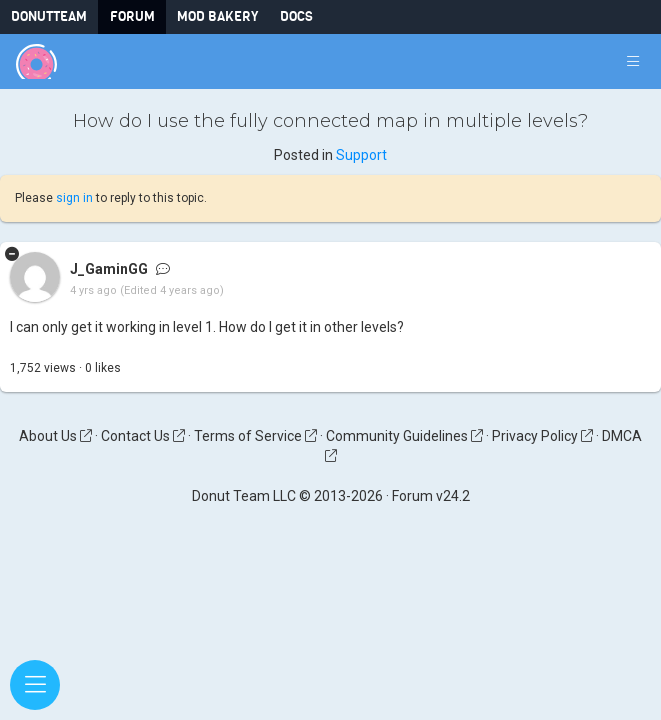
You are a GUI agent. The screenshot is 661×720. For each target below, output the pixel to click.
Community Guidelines (404, 436)
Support (361, 155)
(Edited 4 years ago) (172, 291)
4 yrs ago (93, 291)
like (103, 368)
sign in (74, 198)
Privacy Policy (542, 436)
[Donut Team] (36, 61)
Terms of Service (255, 436)
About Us (55, 436)
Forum (132, 16)
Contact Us (143, 436)
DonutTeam (49, 16)
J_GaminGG (109, 270)
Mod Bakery (217, 16)
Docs (296, 16)
